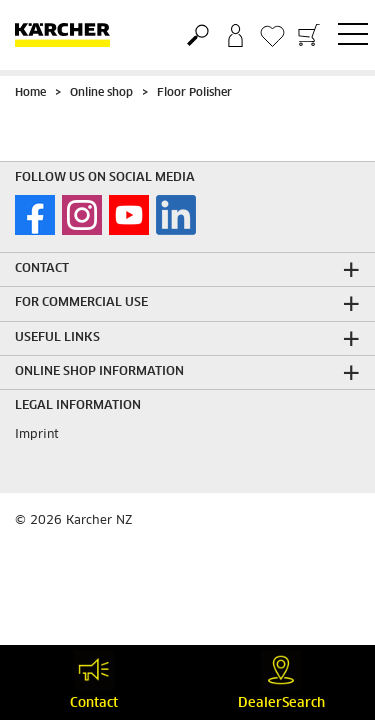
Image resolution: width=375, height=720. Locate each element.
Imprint (37, 435)
